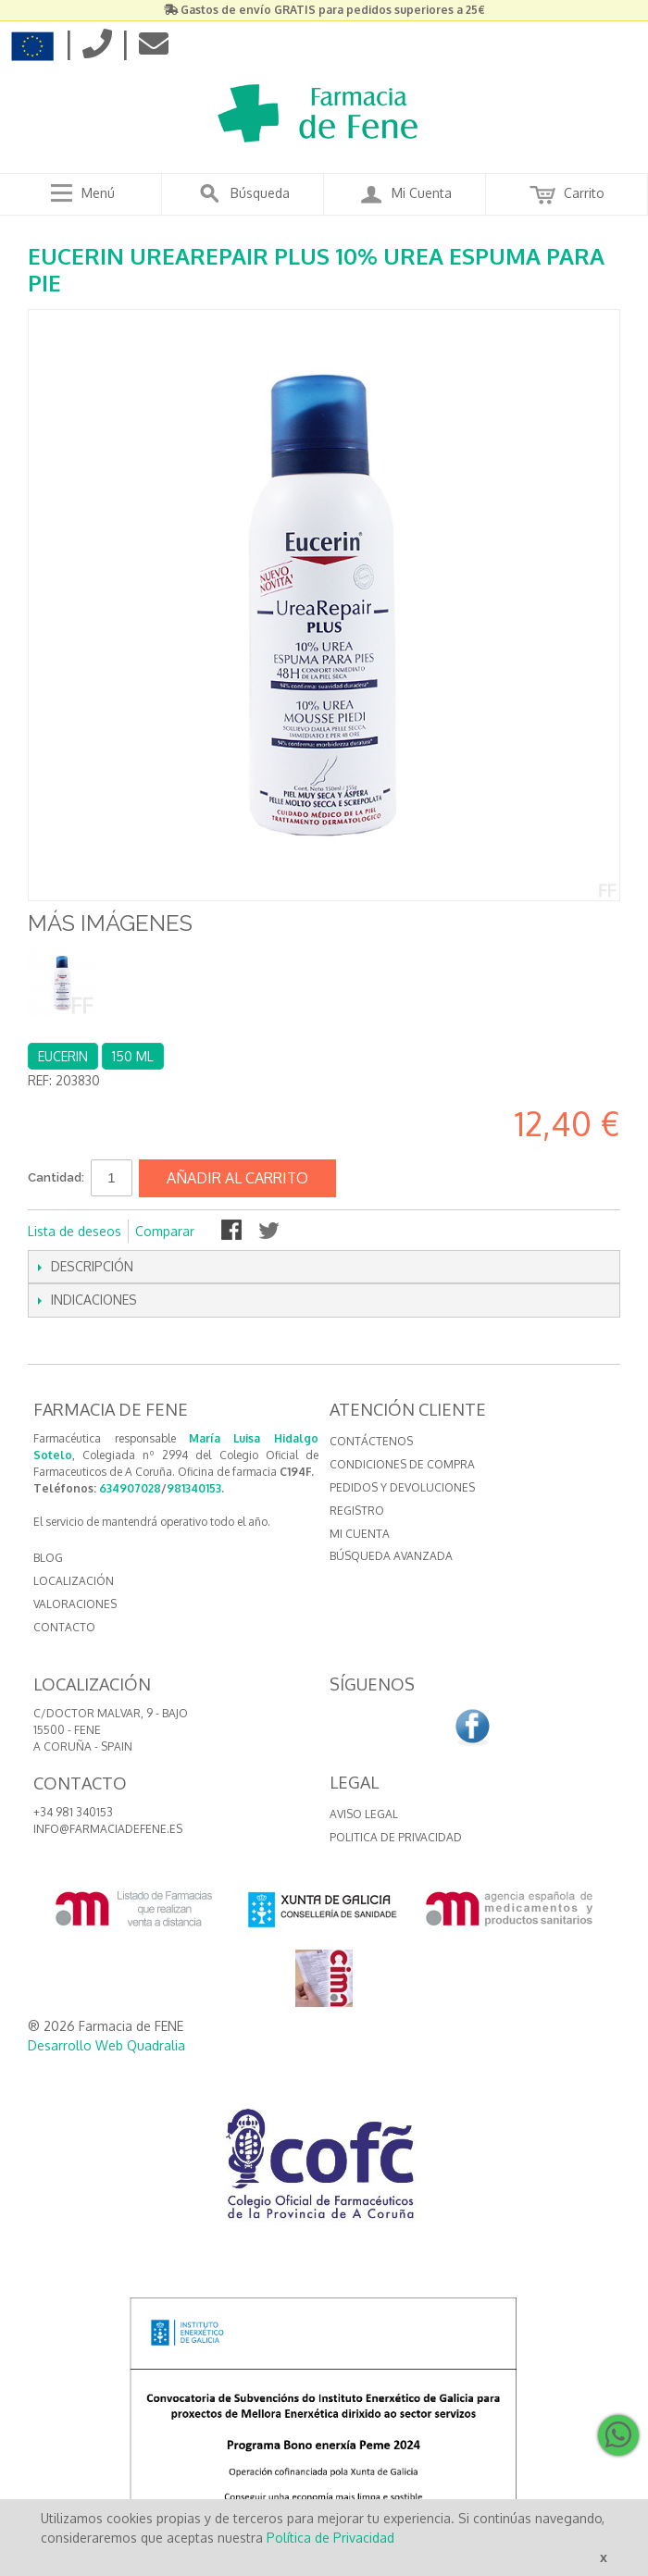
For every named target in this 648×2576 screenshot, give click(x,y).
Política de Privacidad (330, 2537)
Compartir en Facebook (233, 1232)
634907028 (130, 1488)
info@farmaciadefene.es (107, 1829)
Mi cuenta (360, 1534)
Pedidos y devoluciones (402, 1487)
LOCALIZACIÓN (73, 1581)
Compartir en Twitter (270, 1232)
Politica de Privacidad (396, 1837)
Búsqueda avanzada (391, 1556)
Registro (357, 1510)
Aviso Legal (364, 1814)
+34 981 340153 (73, 1812)
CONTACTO (64, 1627)
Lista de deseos (74, 1231)
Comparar (164, 1231)
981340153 (194, 1488)
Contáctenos (371, 1441)
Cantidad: (56, 1177)
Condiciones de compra (402, 1464)
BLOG (48, 1558)
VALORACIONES (75, 1604)
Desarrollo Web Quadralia (106, 2045)
